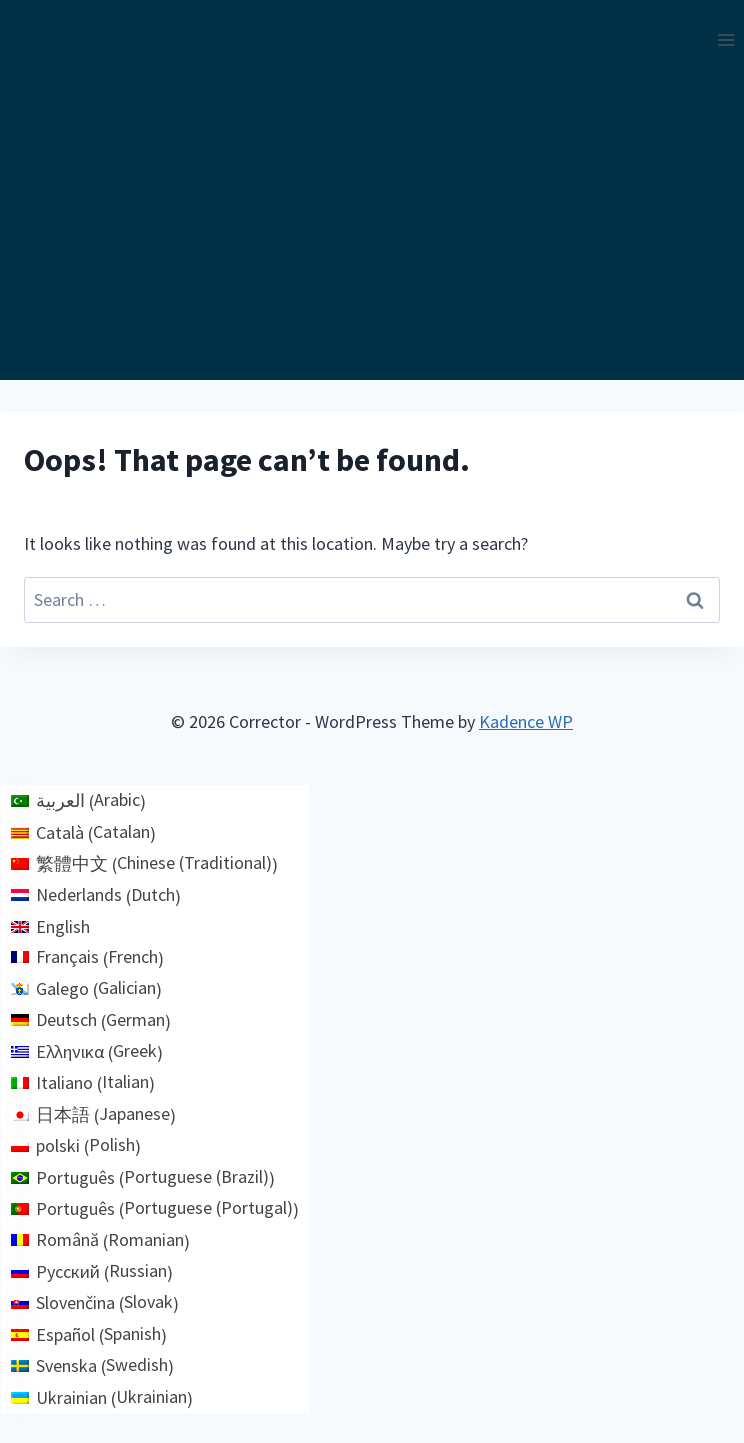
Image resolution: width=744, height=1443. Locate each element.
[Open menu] (725, 39)
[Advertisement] (372, 230)
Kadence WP (526, 721)
